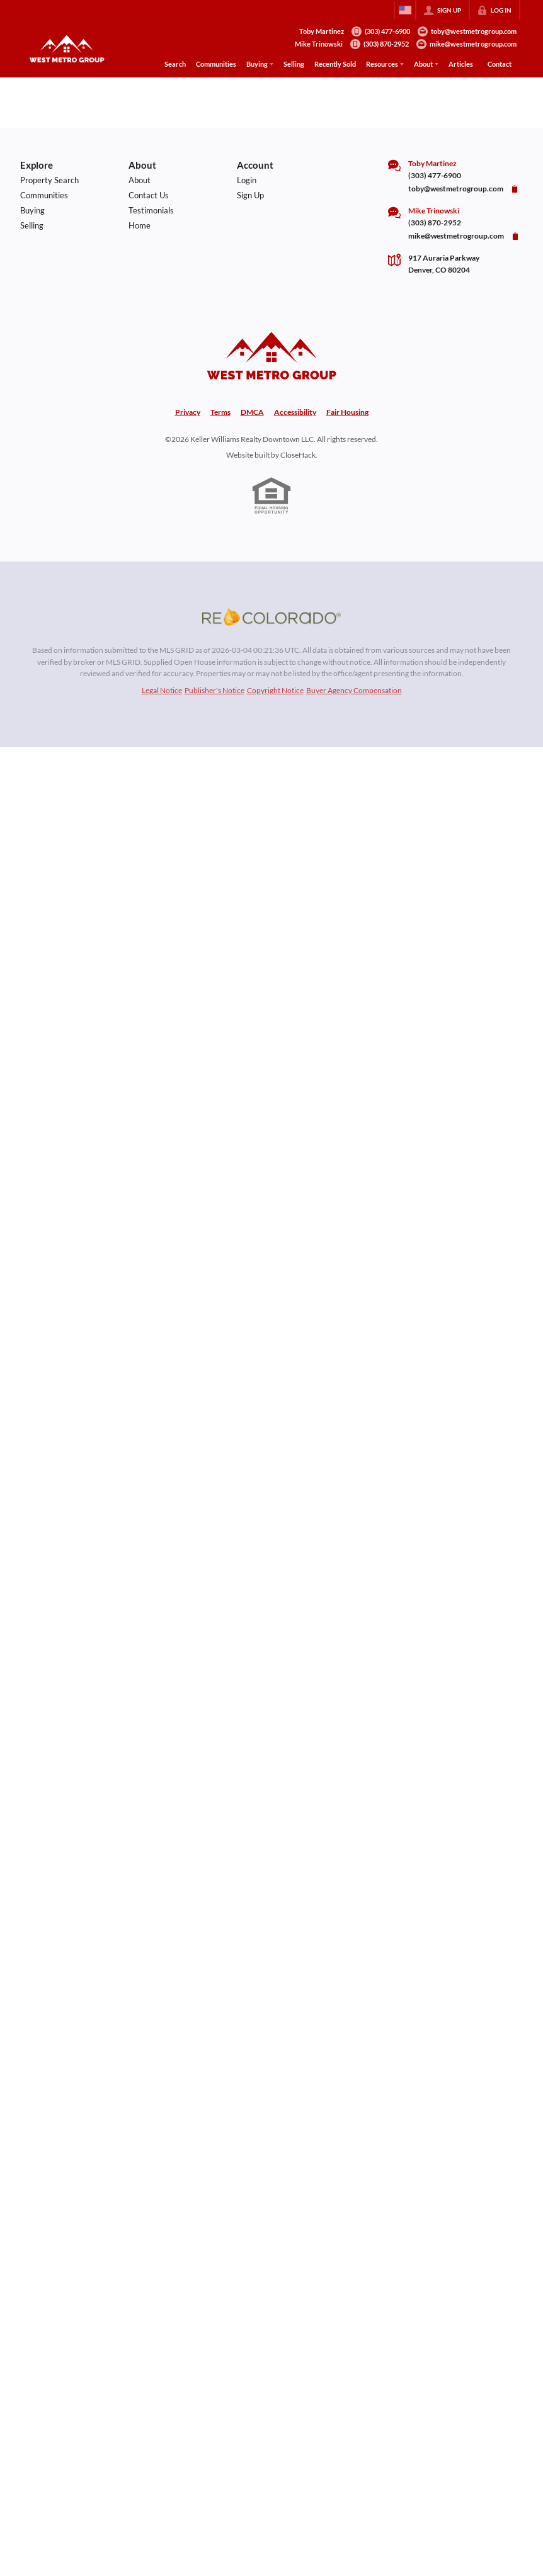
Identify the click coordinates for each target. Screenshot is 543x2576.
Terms (220, 412)
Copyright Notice (275, 690)
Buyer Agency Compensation (354, 690)
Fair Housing (347, 412)
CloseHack (298, 455)
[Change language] (405, 10)
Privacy (187, 412)
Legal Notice (162, 690)
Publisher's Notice (214, 690)
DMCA (252, 412)
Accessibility (295, 412)
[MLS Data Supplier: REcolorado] (271, 617)
